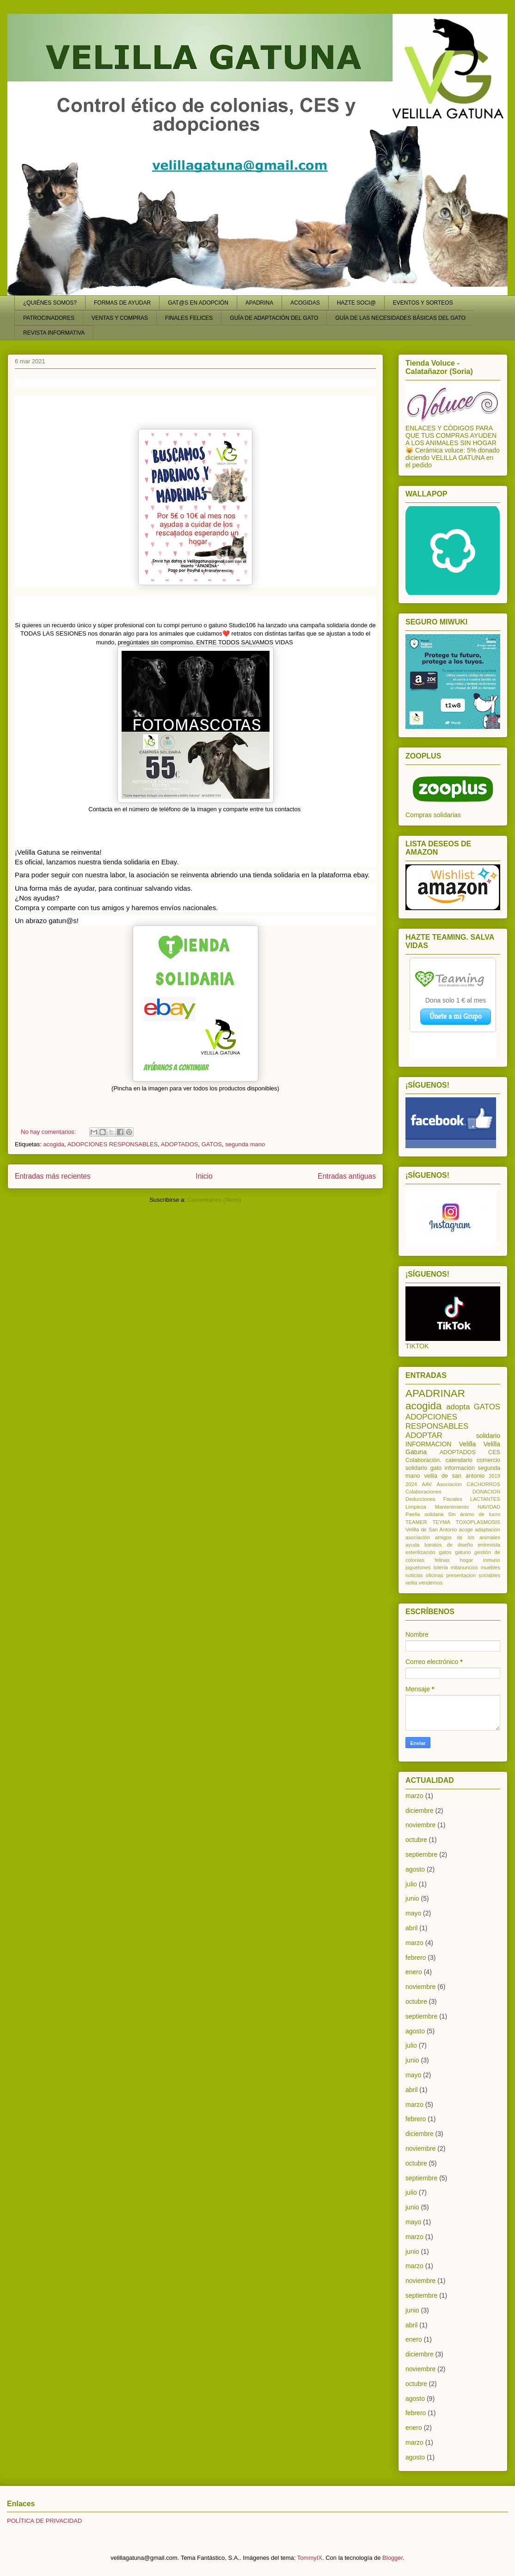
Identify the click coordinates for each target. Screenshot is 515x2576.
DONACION (486, 1491)
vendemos (431, 1582)
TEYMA (441, 1522)
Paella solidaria (424, 1514)
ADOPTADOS (179, 1144)
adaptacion (487, 1529)
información (460, 1468)
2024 (411, 1484)
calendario (459, 1460)
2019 (494, 1476)
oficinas (434, 1575)
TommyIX (309, 2557)
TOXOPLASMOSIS (478, 1522)
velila (411, 1582)
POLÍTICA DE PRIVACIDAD (44, 2520)
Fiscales (452, 1499)
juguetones (418, 1567)
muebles (490, 1567)
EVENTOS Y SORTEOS (423, 303)
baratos (432, 1545)
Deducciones (420, 1499)
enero (413, 1972)
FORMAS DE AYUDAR (122, 303)
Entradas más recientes (53, 1176)
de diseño (459, 1545)
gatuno (463, 1552)
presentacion (461, 1575)
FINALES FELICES (189, 318)
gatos (445, 1552)
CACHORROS (483, 1484)
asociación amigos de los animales (452, 1537)
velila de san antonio (454, 1476)
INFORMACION (428, 1444)
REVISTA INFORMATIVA (54, 333)
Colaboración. (423, 1460)
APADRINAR (435, 1393)
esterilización (420, 1552)
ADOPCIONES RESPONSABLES (112, 1144)
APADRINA (259, 303)
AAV (427, 1484)
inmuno (491, 1560)
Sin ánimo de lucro (474, 1514)
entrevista (489, 1545)
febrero (415, 1957)
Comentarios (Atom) (214, 1199)
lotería (441, 1567)
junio (412, 1898)
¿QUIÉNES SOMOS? (50, 303)
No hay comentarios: (49, 1131)
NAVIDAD (489, 1507)
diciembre (419, 1810)
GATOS (212, 1144)
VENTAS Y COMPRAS (120, 318)
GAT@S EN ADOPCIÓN (198, 303)
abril (411, 1928)
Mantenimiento (452, 1507)
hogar (466, 1560)
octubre (416, 1839)
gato (436, 1468)
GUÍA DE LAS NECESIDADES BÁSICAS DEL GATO (400, 318)
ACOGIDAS (304, 303)
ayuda (412, 1545)
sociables (489, 1575)
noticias (414, 1575)
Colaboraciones (423, 1491)
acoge (466, 1529)
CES (494, 1452)
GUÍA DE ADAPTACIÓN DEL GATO (274, 318)
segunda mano (245, 1144)
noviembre (420, 1825)
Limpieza (415, 1507)
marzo (414, 1795)
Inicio (204, 1176)
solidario (488, 1435)
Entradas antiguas (347, 1176)
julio (411, 1884)
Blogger (392, 2557)
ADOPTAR (423, 1435)
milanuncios (464, 1567)
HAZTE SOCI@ (356, 303)
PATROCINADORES (48, 318)
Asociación (449, 1484)
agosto (415, 1869)
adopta (458, 1406)
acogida (53, 1144)
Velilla (467, 1444)
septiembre (421, 1854)
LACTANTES (485, 1499)
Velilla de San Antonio (431, 1529)
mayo (413, 1913)
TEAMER (416, 1522)
